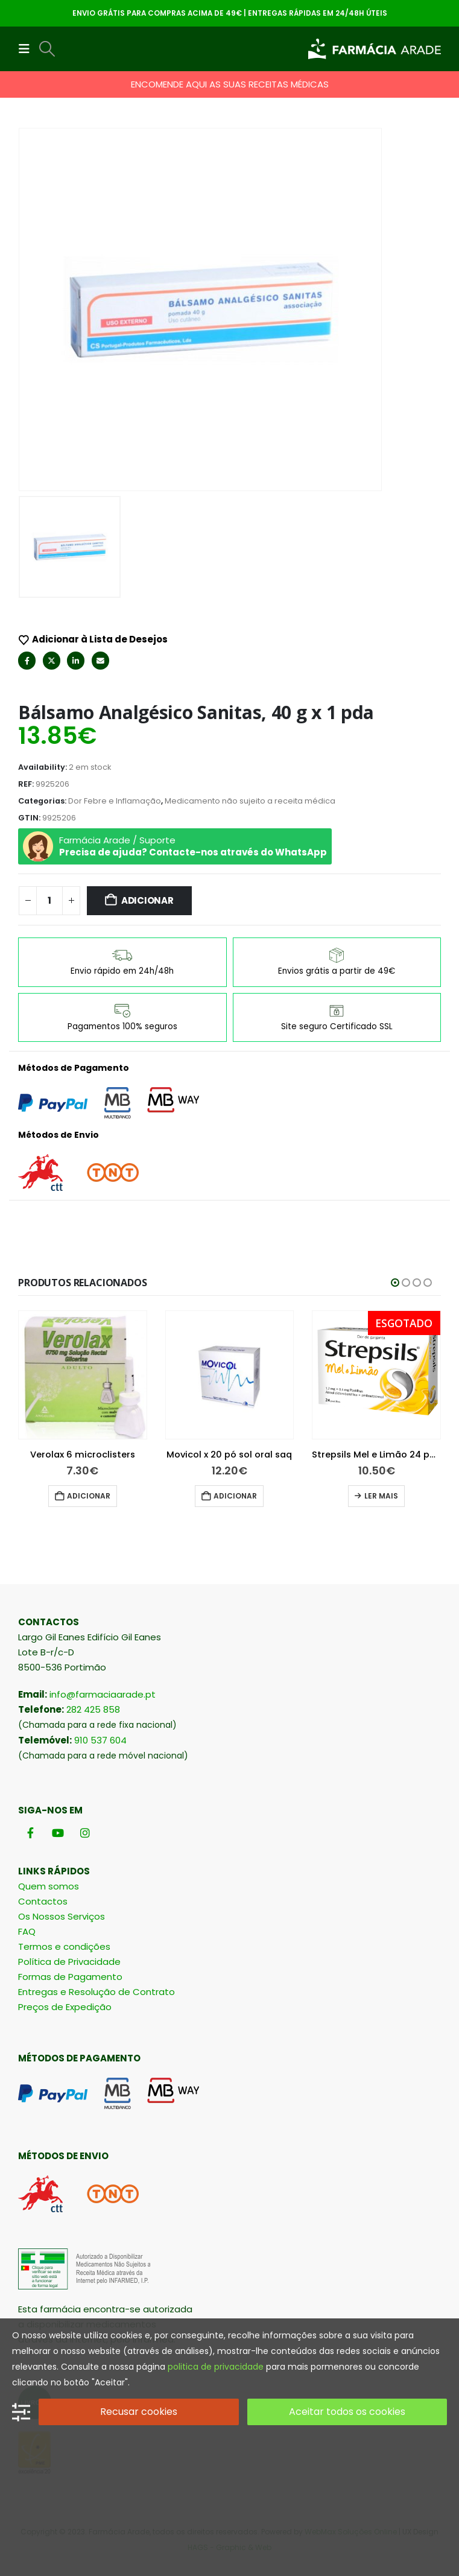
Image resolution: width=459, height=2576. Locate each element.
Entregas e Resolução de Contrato (96, 1991)
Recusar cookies (138, 2412)
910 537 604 (100, 1740)
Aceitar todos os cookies (347, 2412)
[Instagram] (84, 1833)
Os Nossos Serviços (61, 1916)
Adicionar (147, 900)
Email (100, 660)
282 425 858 (93, 1709)
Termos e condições (64, 1946)
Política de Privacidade (69, 1961)
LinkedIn (75, 660)
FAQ (27, 1931)
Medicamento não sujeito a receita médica (250, 801)
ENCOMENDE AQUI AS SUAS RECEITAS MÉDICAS (230, 84)
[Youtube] (57, 1833)
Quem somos (48, 1886)
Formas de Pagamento (70, 1976)
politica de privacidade (216, 2367)
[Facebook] (30, 1833)
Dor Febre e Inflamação (114, 801)
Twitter (51, 660)
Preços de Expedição (65, 2006)
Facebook (27, 660)
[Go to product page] (83, 1375)
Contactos (43, 1901)
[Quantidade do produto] (49, 900)
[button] (27, 49)
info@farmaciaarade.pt (102, 1694)
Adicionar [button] (88, 1496)
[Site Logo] (374, 49)
